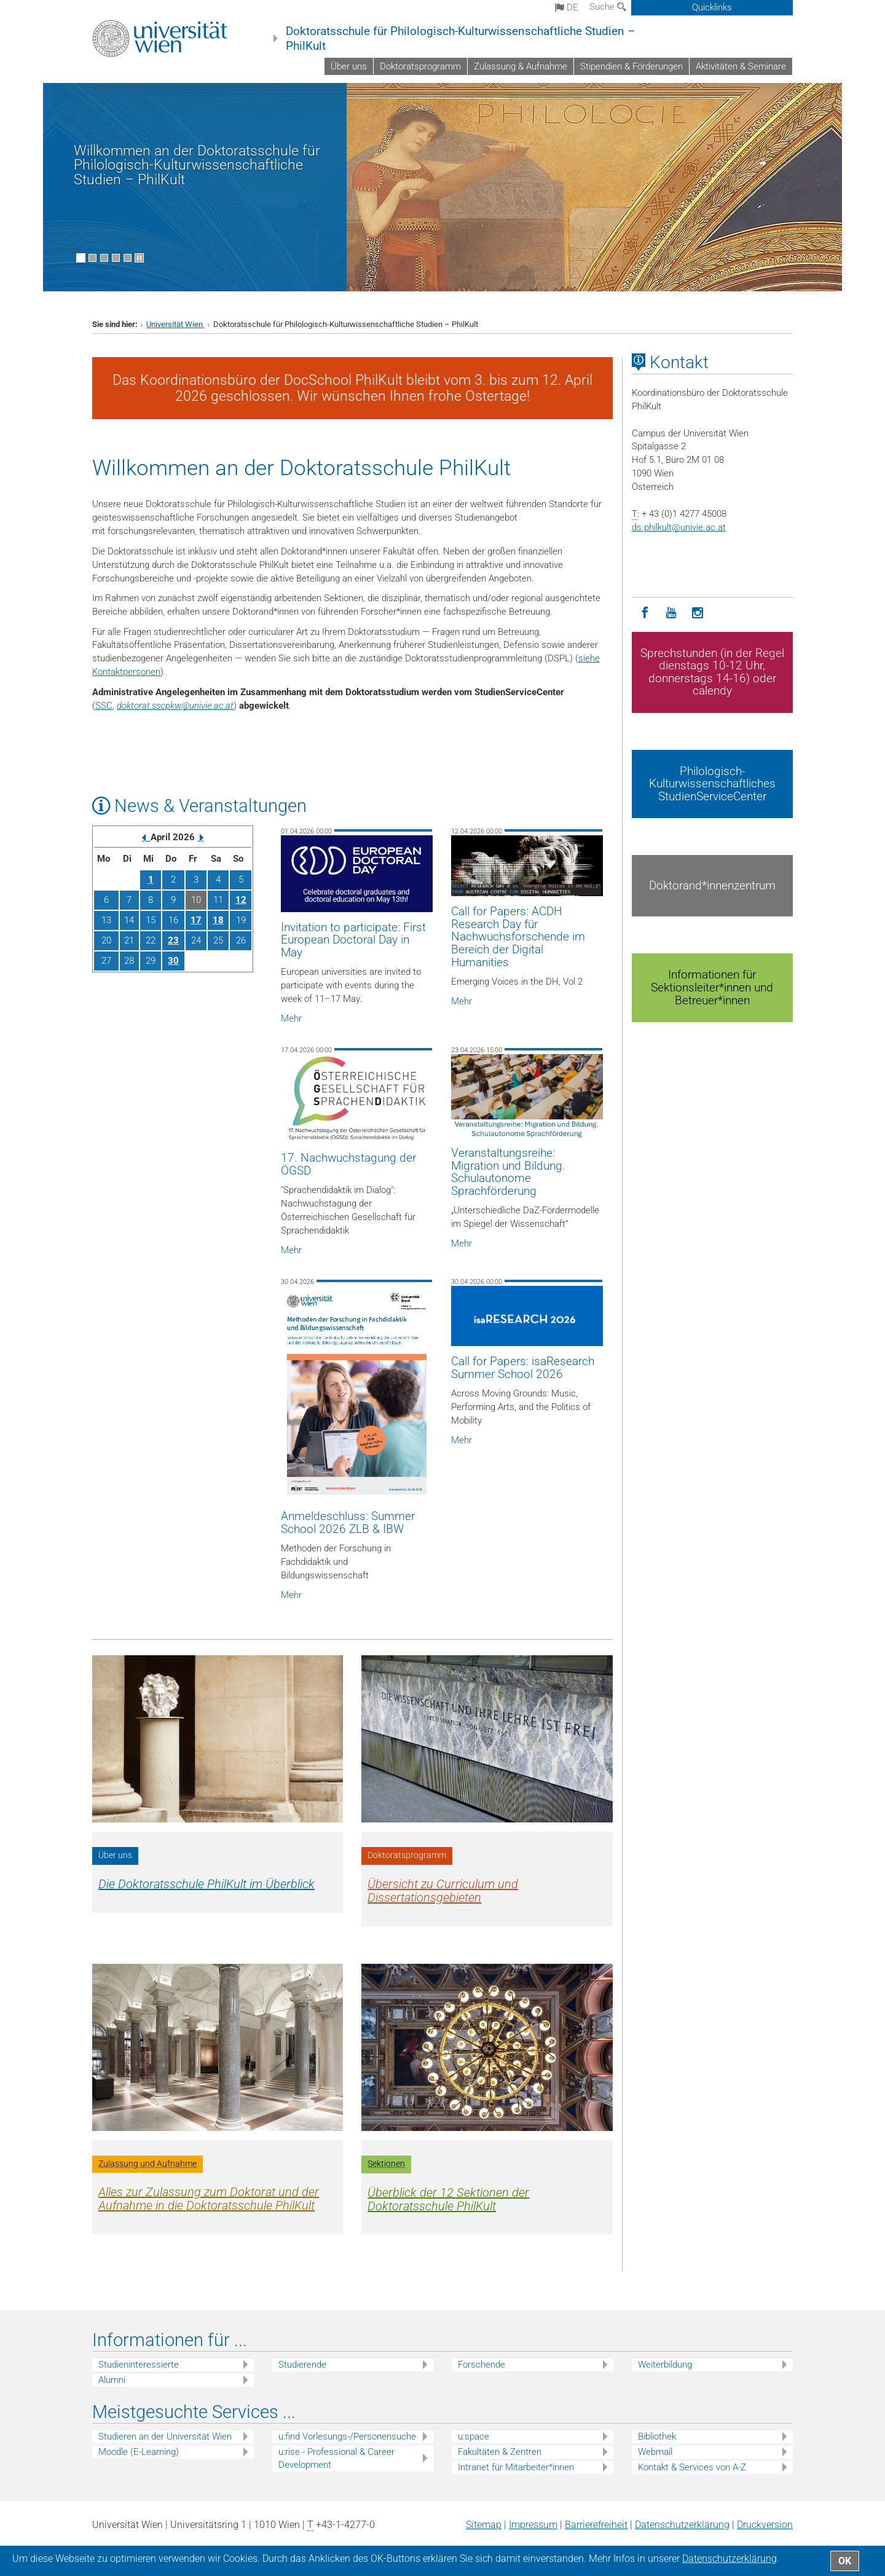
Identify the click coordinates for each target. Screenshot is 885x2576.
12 (240, 899)
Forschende (481, 2364)
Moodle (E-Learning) (138, 2451)
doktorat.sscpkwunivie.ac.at (175, 705)
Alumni (111, 2379)
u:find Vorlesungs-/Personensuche (347, 2436)
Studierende (302, 2364)
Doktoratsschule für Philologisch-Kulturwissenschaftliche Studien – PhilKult (460, 39)
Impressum (533, 2525)
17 (196, 920)
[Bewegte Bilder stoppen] (139, 257)
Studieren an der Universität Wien (165, 2436)
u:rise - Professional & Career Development (336, 2458)
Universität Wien (175, 324)
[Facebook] (645, 613)
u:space (473, 2436)
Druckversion (765, 2525)
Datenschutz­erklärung (682, 2525)
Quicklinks (712, 7)
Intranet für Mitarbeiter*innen (516, 2467)
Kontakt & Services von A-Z (692, 2467)
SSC (103, 705)
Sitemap (484, 2525)
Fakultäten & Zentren (499, 2451)
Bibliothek (657, 2436)
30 (173, 960)
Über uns (349, 66)
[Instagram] (698, 613)
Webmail (655, 2451)
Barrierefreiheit (596, 2525)
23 (173, 940)
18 (218, 920)
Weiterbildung (665, 2364)
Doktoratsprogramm (420, 66)
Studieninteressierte (138, 2364)
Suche (607, 6)
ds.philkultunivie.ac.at (679, 527)
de (566, 7)
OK (844, 2561)
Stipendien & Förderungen (631, 66)
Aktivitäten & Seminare (741, 66)
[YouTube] (671, 613)
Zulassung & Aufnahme (520, 66)
